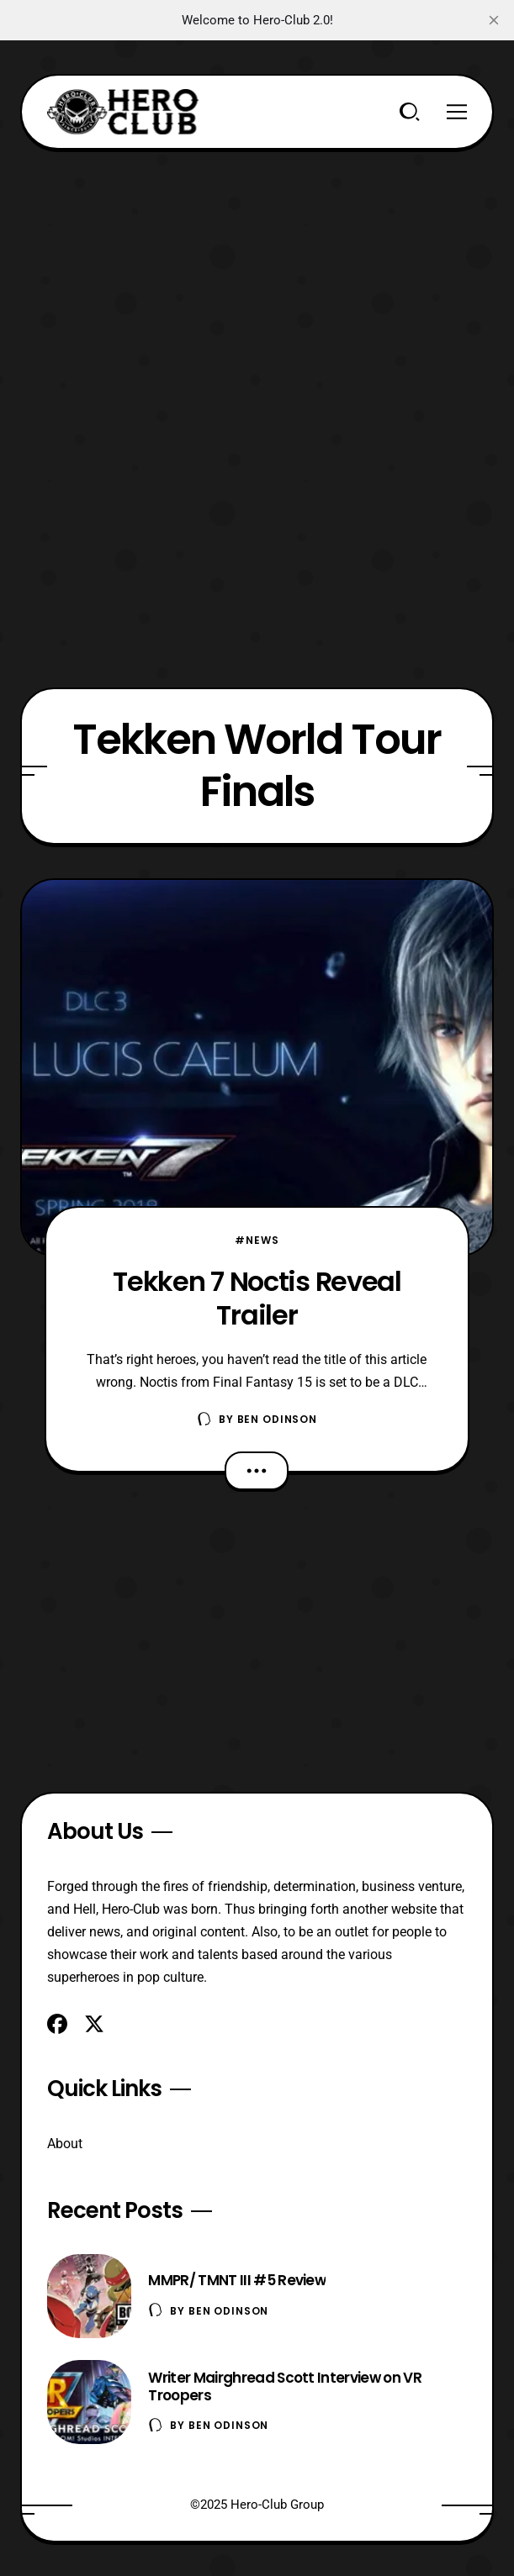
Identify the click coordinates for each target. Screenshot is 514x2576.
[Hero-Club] (123, 111)
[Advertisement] (256, 267)
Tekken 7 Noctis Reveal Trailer (257, 1297)
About (64, 2144)
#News (256, 1240)
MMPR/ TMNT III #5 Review (237, 2280)
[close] (493, 20)
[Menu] (457, 112)
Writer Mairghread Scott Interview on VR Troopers (284, 2386)
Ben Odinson (277, 1419)
